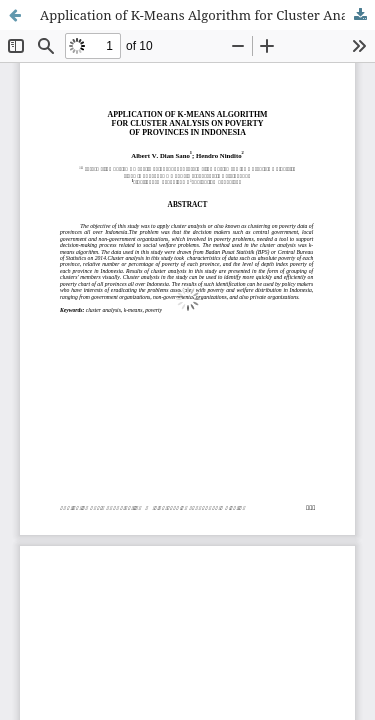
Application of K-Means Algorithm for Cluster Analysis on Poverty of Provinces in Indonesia (207, 15)
